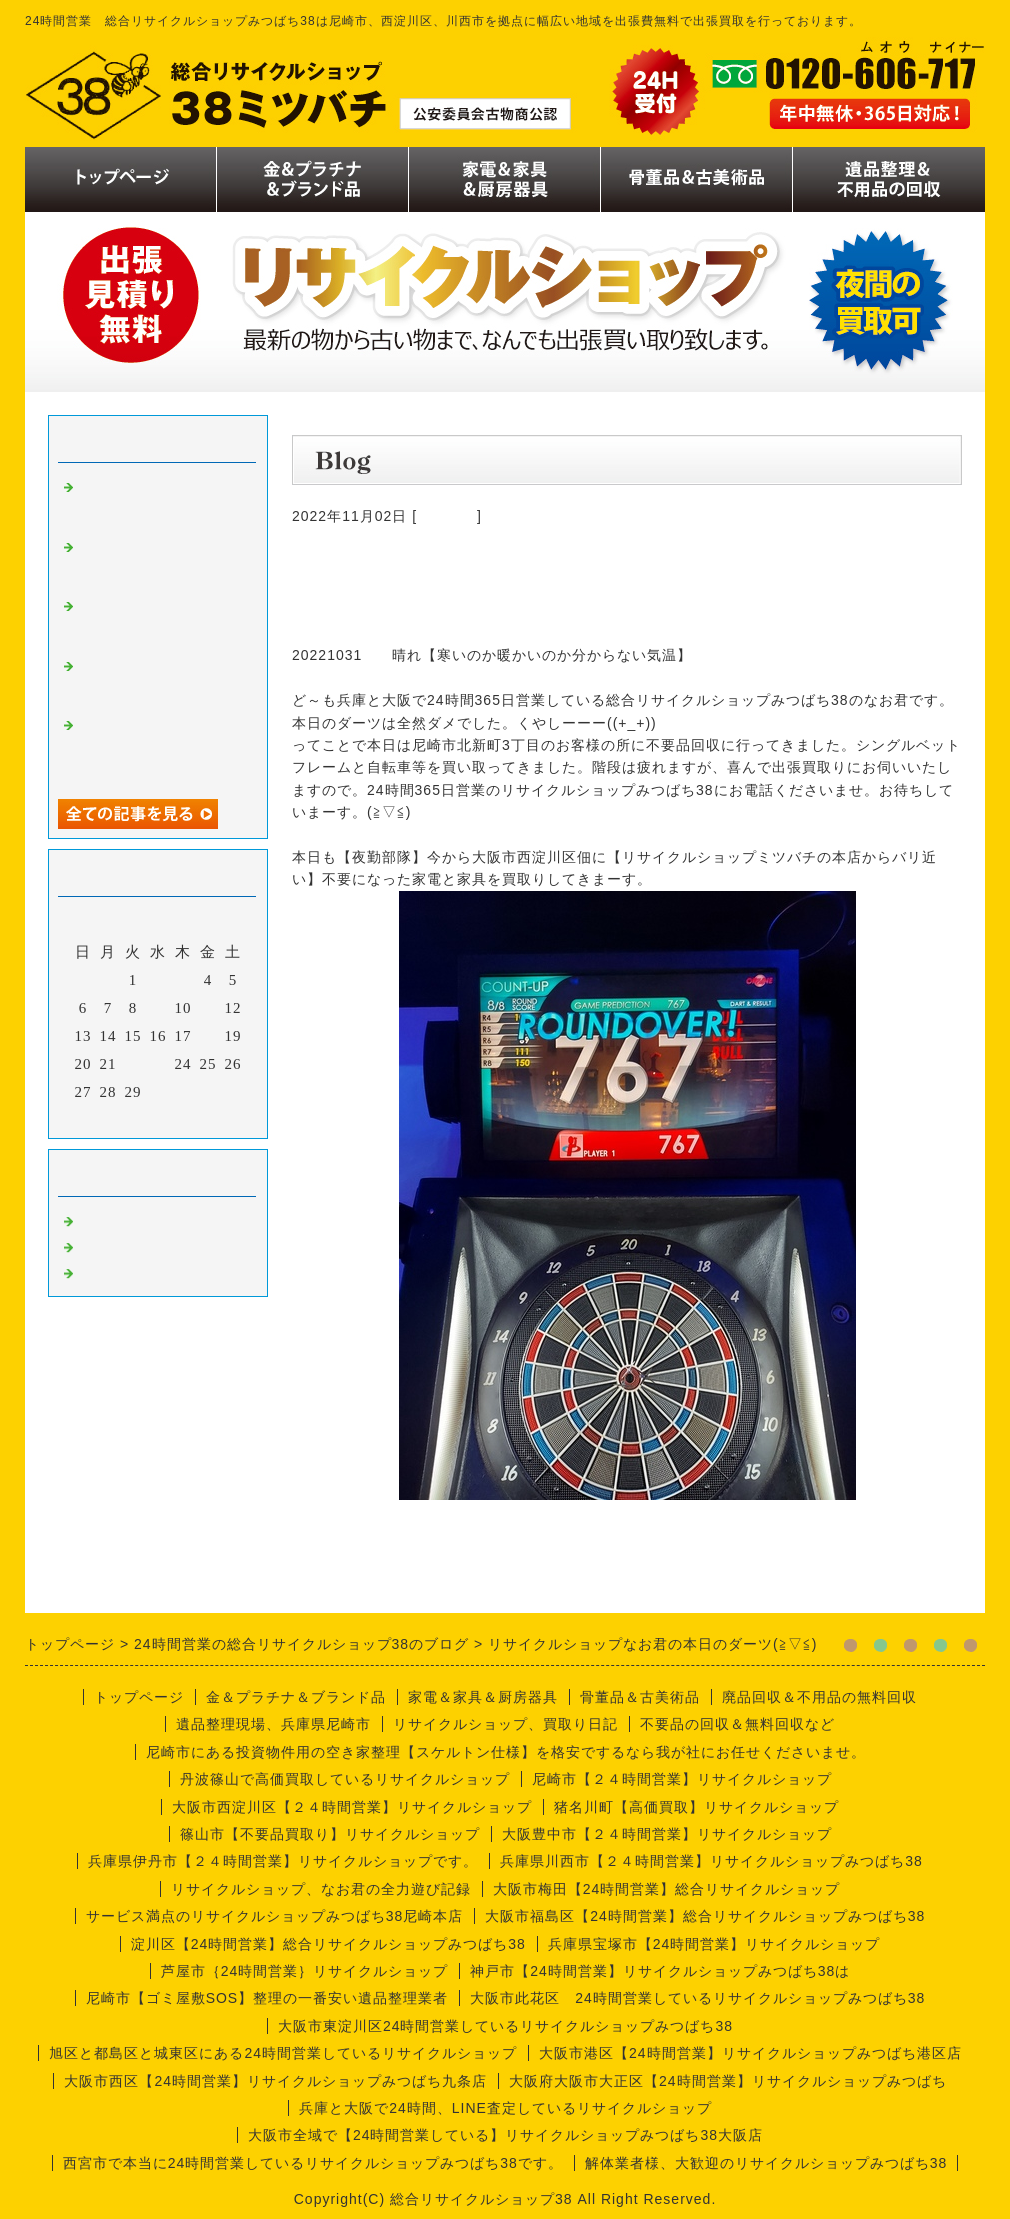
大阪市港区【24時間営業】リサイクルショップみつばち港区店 (750, 2053)
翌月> (199, 1118)
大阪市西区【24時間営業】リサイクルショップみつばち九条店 (275, 2081)
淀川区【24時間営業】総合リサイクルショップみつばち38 (328, 1944)
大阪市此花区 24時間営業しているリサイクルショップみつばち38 (697, 1998)
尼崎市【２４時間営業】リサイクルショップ (682, 1779)
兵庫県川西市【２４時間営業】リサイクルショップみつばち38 (711, 1861)
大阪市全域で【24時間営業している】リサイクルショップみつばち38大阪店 (505, 2135)
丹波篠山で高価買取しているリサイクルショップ (345, 1779)
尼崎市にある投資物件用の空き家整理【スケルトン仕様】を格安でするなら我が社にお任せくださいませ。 (506, 1752)
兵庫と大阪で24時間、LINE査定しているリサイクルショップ (505, 2108)
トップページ (139, 1697)
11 (208, 1008)
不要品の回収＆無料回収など (737, 1724)
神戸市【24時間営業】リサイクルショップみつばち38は (660, 1971)
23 (158, 1064)
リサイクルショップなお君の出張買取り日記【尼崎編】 (158, 502)
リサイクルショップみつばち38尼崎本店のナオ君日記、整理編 (158, 562)
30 (158, 1092)
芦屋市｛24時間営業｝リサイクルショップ (305, 1971)
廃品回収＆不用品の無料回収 (819, 1697)
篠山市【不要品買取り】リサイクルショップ (330, 1834)
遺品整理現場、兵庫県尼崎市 (273, 1724)
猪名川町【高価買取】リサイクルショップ (696, 1807)
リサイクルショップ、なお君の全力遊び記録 (321, 1889)
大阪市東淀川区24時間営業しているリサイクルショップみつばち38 (505, 2026)
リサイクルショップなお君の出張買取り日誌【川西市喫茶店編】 (158, 621)
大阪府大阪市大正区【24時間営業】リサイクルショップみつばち (728, 2081)
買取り (102, 1219)
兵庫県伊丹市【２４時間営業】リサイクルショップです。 (283, 1861)
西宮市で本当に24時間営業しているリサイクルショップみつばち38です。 (313, 2163)
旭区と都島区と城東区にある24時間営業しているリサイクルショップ (283, 2053)
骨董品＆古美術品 (640, 1697)
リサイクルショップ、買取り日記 (505, 1724)
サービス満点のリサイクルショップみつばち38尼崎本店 (275, 1916)
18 (208, 1036)
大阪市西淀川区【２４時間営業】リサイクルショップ (352, 1807)
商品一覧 (447, 516)
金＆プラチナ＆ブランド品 (296, 1697)
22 (133, 1064)
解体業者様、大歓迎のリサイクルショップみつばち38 (766, 2163)
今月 (158, 1118)
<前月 (116, 1118)
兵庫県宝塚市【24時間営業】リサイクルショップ (714, 1944)
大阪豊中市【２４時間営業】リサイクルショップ (667, 1834)
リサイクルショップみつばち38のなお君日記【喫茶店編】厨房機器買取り (158, 748)
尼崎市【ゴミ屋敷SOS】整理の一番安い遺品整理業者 (267, 1998)
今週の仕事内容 (134, 1271)
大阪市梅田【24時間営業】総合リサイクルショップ (667, 1889)
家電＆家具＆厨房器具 (483, 1697)
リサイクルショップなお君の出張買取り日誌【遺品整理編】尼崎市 (158, 681)
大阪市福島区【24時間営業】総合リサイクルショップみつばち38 (705, 1916)
